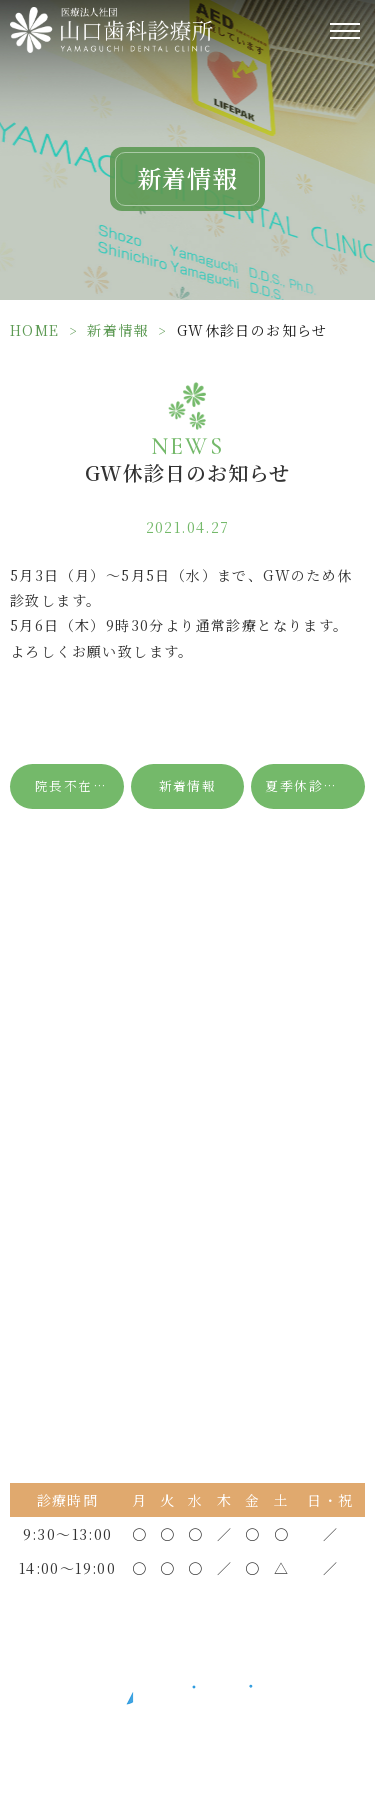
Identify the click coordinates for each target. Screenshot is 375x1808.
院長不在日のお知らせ (79, 785)
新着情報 (118, 330)
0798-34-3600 (202, 1109)
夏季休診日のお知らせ (315, 785)
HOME (35, 330)
